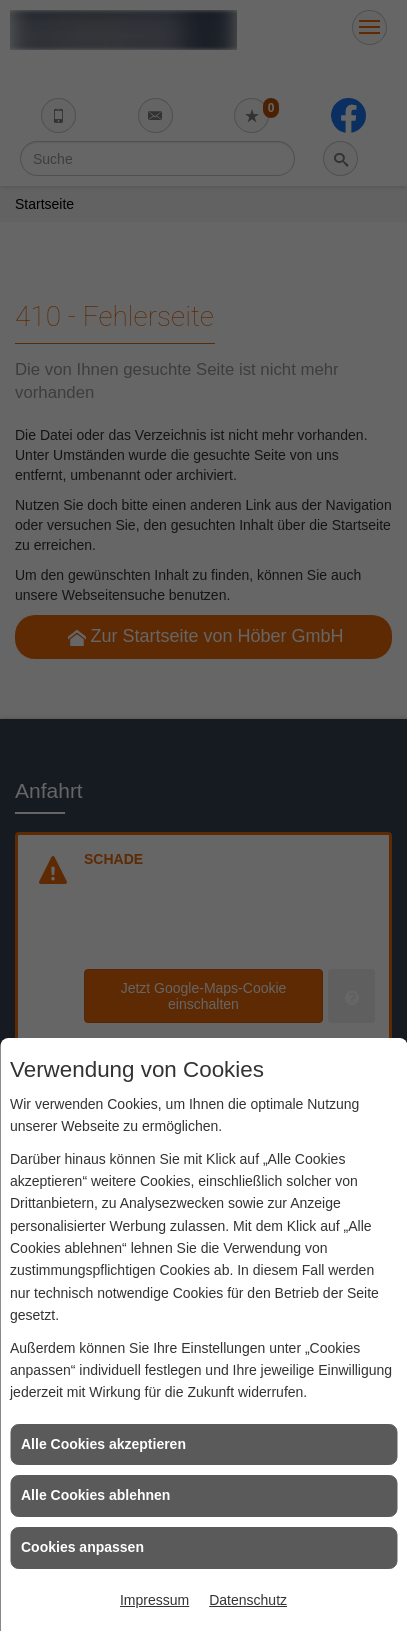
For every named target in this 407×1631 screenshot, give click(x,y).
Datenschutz (248, 1600)
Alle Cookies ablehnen (95, 1495)
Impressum (154, 1600)
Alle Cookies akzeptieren (103, 1444)
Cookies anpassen (82, 1547)
